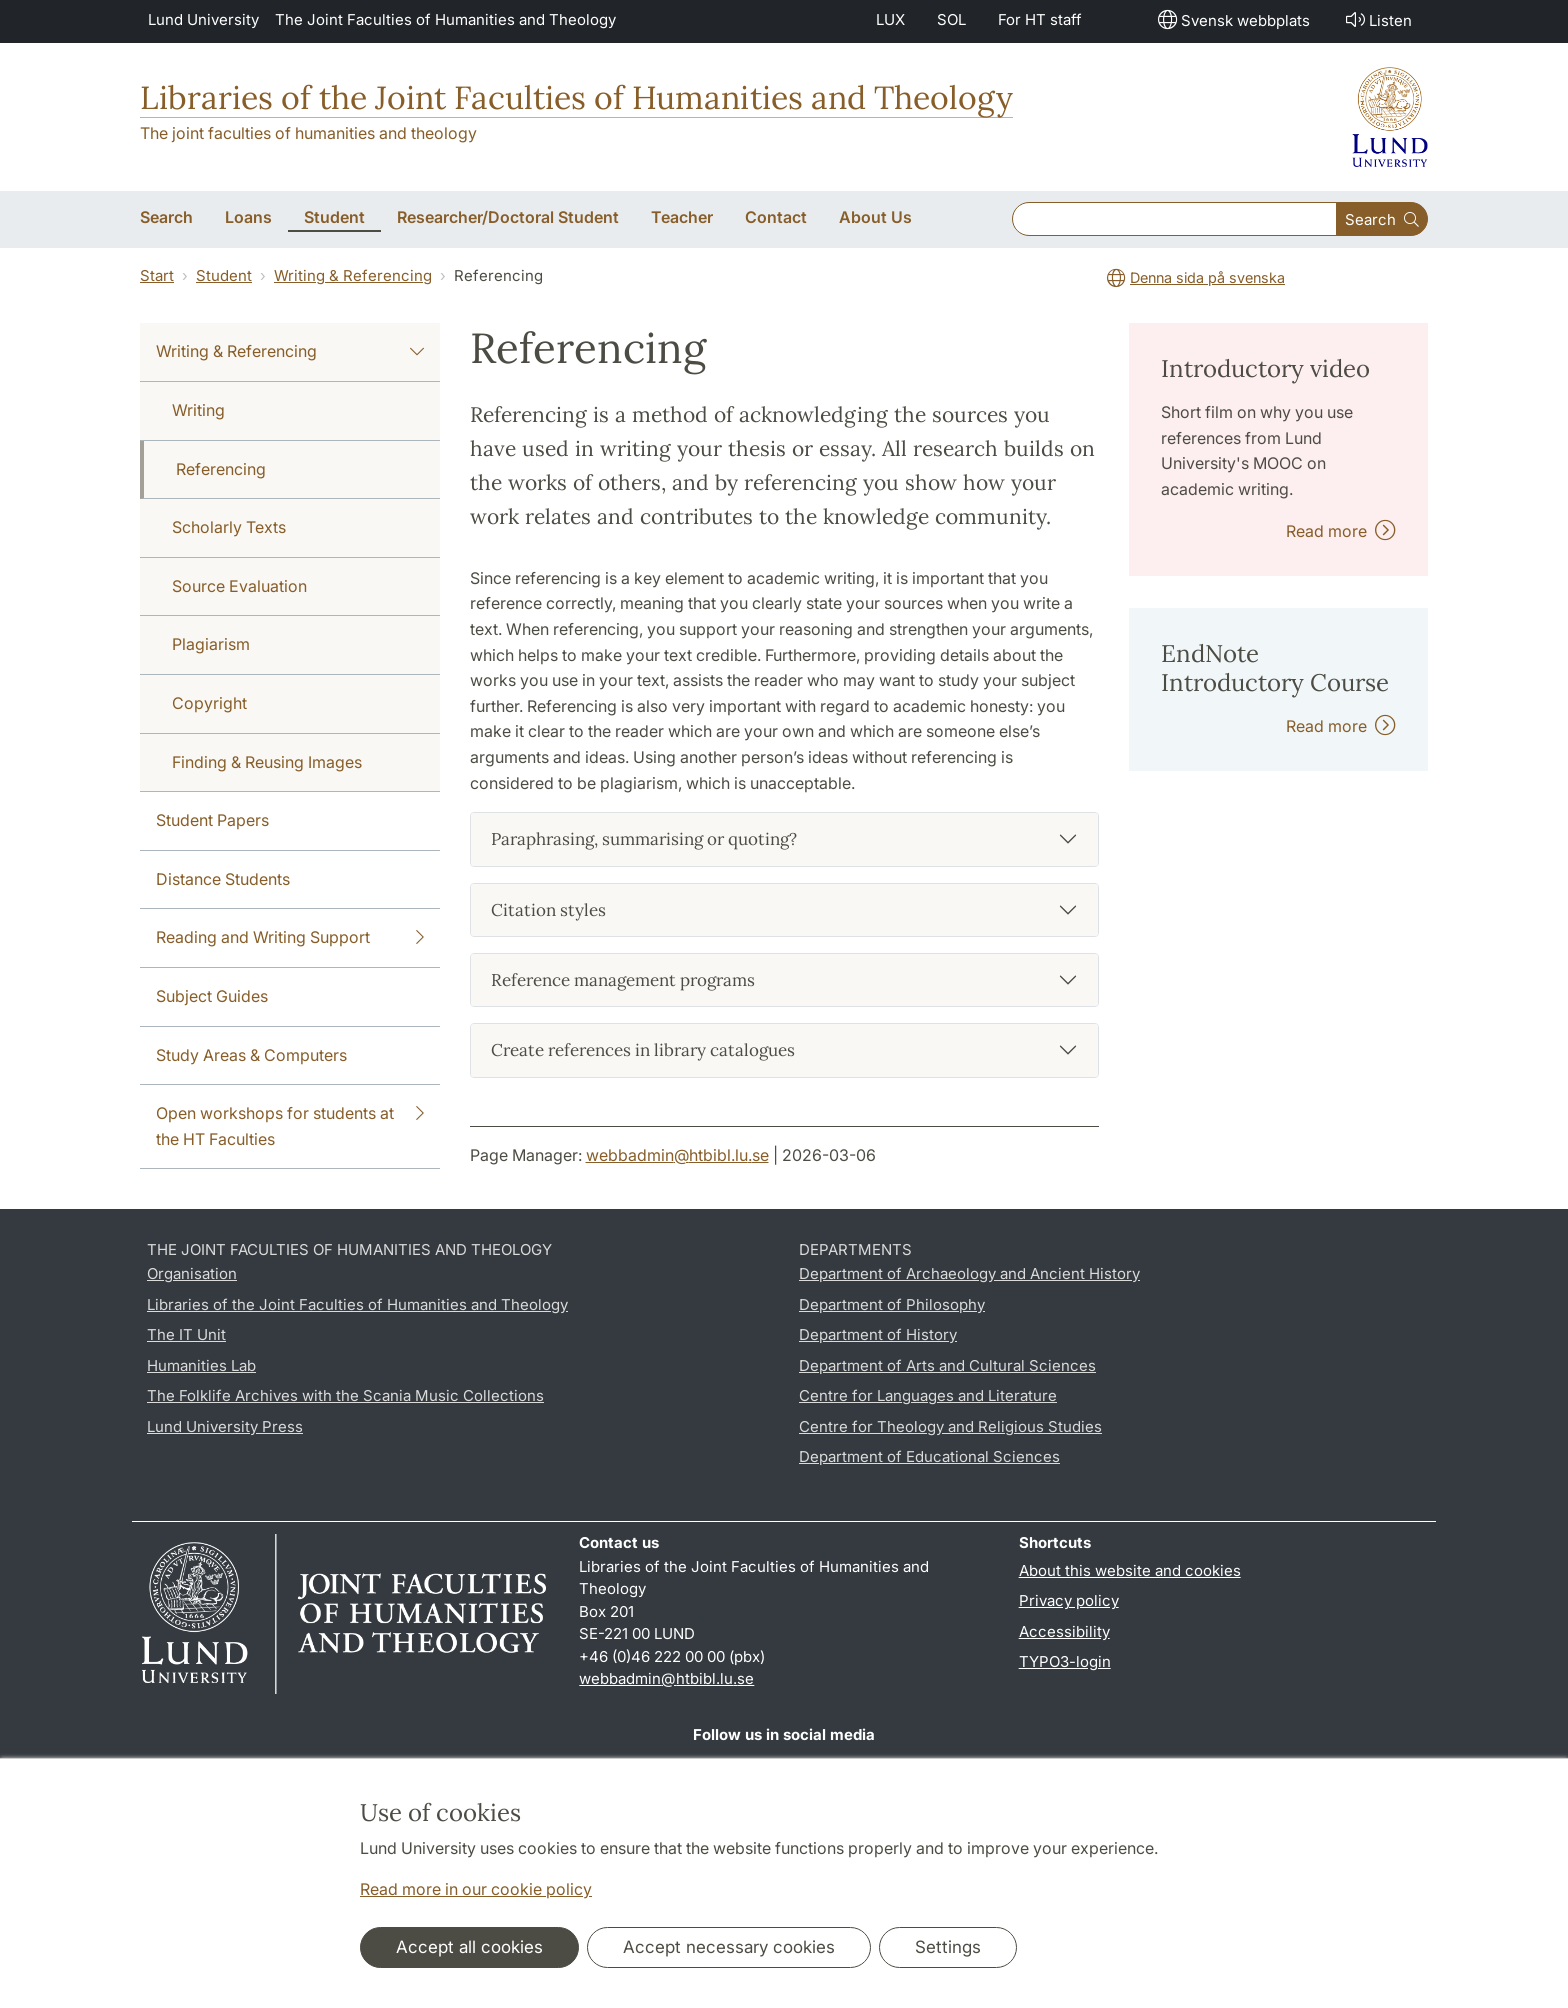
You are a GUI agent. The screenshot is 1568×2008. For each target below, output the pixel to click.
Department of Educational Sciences (929, 1456)
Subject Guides (212, 996)
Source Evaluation (239, 586)
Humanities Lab (201, 1365)
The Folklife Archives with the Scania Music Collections (345, 1395)
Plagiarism (211, 644)
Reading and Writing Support (290, 938)
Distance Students (223, 879)
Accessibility (1064, 1631)
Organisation (192, 1273)
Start (157, 275)
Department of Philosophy (892, 1304)
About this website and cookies (1130, 1570)
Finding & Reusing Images (267, 762)
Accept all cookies (469, 1947)
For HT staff (1040, 19)
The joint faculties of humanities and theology (308, 133)
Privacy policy (1069, 1600)
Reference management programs (623, 980)
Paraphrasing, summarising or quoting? (644, 839)
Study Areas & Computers (251, 1055)
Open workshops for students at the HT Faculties (290, 1125)
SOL (951, 19)
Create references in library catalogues (643, 1050)
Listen (1377, 19)
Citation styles (548, 910)
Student (224, 275)
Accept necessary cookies (729, 1947)
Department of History (878, 1334)
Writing (198, 410)
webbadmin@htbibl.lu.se (677, 1155)
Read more (1341, 531)
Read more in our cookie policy (476, 1889)
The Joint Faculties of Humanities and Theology (445, 19)
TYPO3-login (1065, 1661)
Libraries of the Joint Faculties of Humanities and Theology (576, 97)
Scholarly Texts (229, 527)
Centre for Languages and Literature (928, 1395)
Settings (948, 1947)
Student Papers (212, 820)
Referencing (221, 469)
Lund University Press (225, 1426)
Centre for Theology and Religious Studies (950, 1426)
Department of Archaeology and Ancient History (969, 1273)
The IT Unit (186, 1334)
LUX (890, 19)
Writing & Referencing (353, 275)
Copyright (209, 703)
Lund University (203, 19)
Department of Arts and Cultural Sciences (947, 1365)
